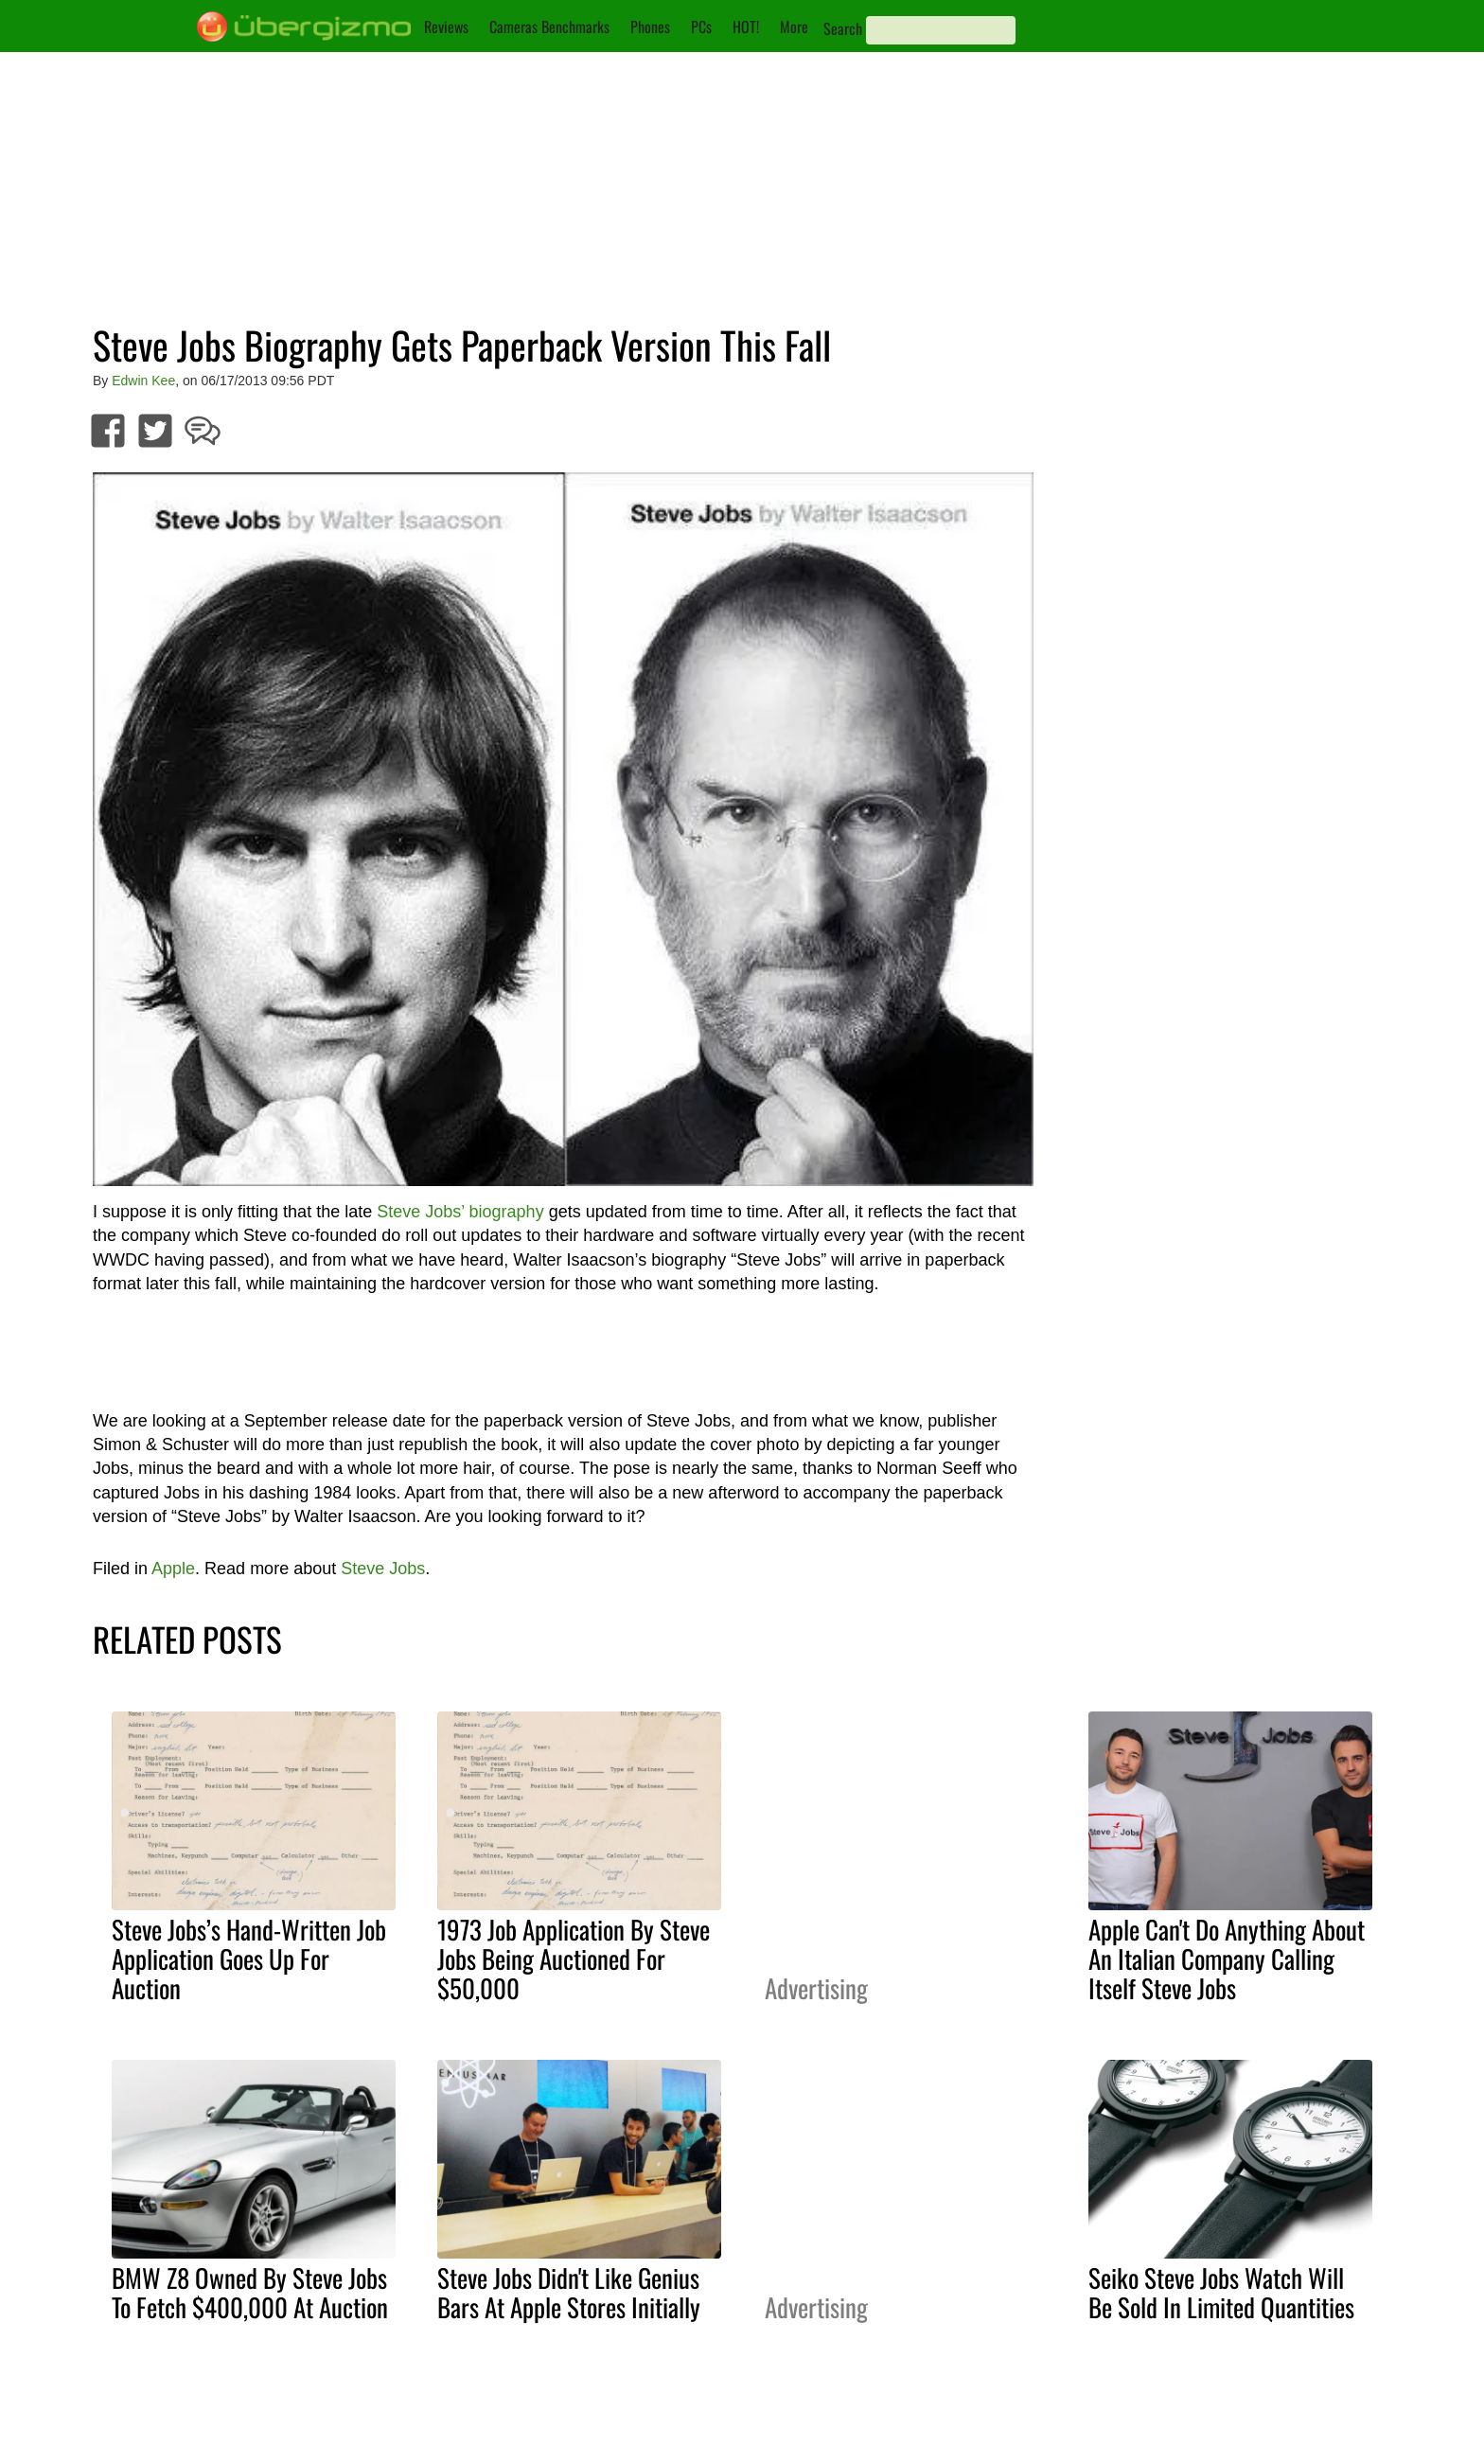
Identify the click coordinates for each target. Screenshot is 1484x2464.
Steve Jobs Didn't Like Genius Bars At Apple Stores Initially (568, 2292)
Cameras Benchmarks (549, 26)
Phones (650, 26)
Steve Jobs (383, 1568)
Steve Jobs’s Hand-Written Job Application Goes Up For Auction (249, 1958)
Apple (173, 1568)
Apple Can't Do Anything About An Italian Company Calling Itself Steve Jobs (1226, 1958)
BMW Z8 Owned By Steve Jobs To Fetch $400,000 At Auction (250, 2292)
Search (842, 28)
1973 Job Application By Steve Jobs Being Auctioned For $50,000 (573, 1958)
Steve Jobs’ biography (460, 1211)
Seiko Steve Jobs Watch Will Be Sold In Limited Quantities (1221, 2292)
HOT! (746, 26)
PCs (701, 26)
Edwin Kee (143, 380)
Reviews (446, 26)
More (794, 26)
